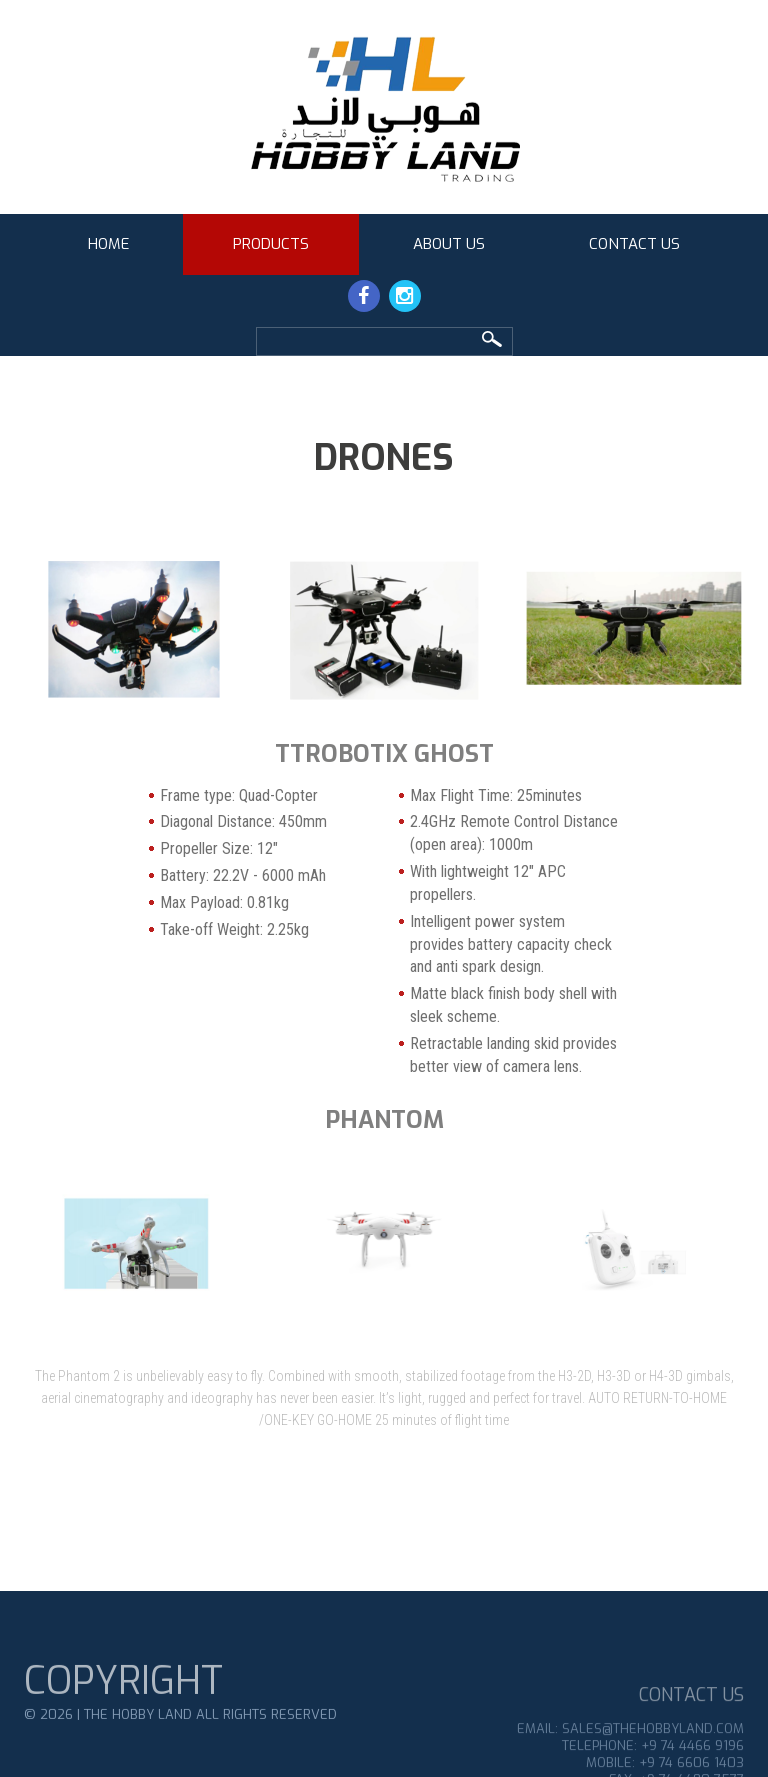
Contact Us (634, 244)
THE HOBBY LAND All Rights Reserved (210, 1743)
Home (108, 244)
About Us (449, 244)
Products (271, 244)
